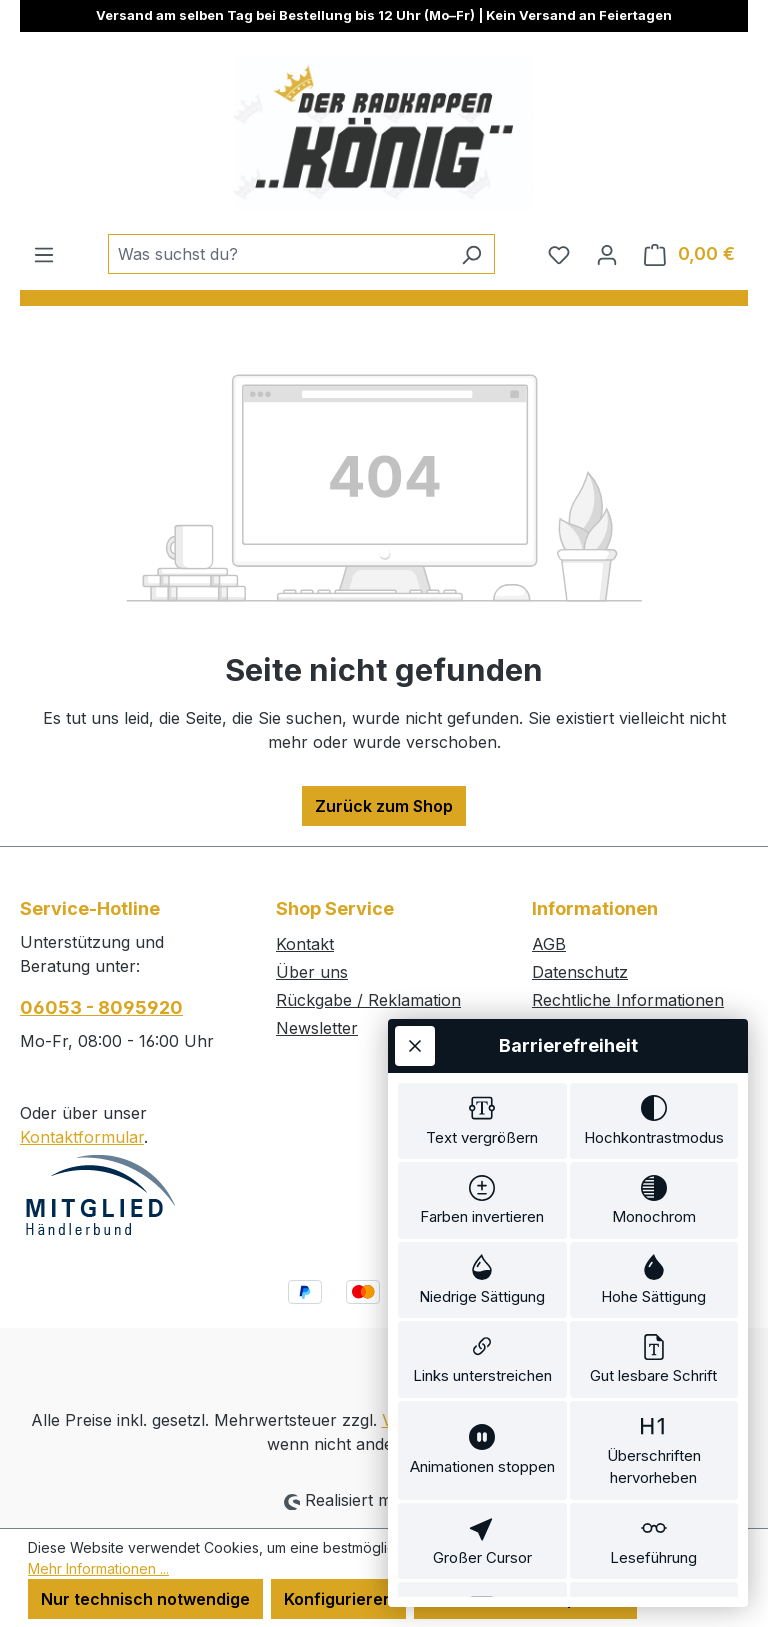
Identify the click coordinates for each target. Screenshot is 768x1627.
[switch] (482, 1013)
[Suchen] (471, 254)
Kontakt (305, 944)
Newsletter (317, 1028)
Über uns (312, 972)
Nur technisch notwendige (145, 1599)
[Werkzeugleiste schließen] (415, 934)
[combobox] (278, 254)
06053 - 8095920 (101, 1007)
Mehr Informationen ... (98, 1568)
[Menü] (44, 254)
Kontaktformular (82, 1137)
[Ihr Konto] (607, 254)
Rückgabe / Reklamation (368, 1000)
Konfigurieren (338, 1599)
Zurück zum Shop (384, 806)
